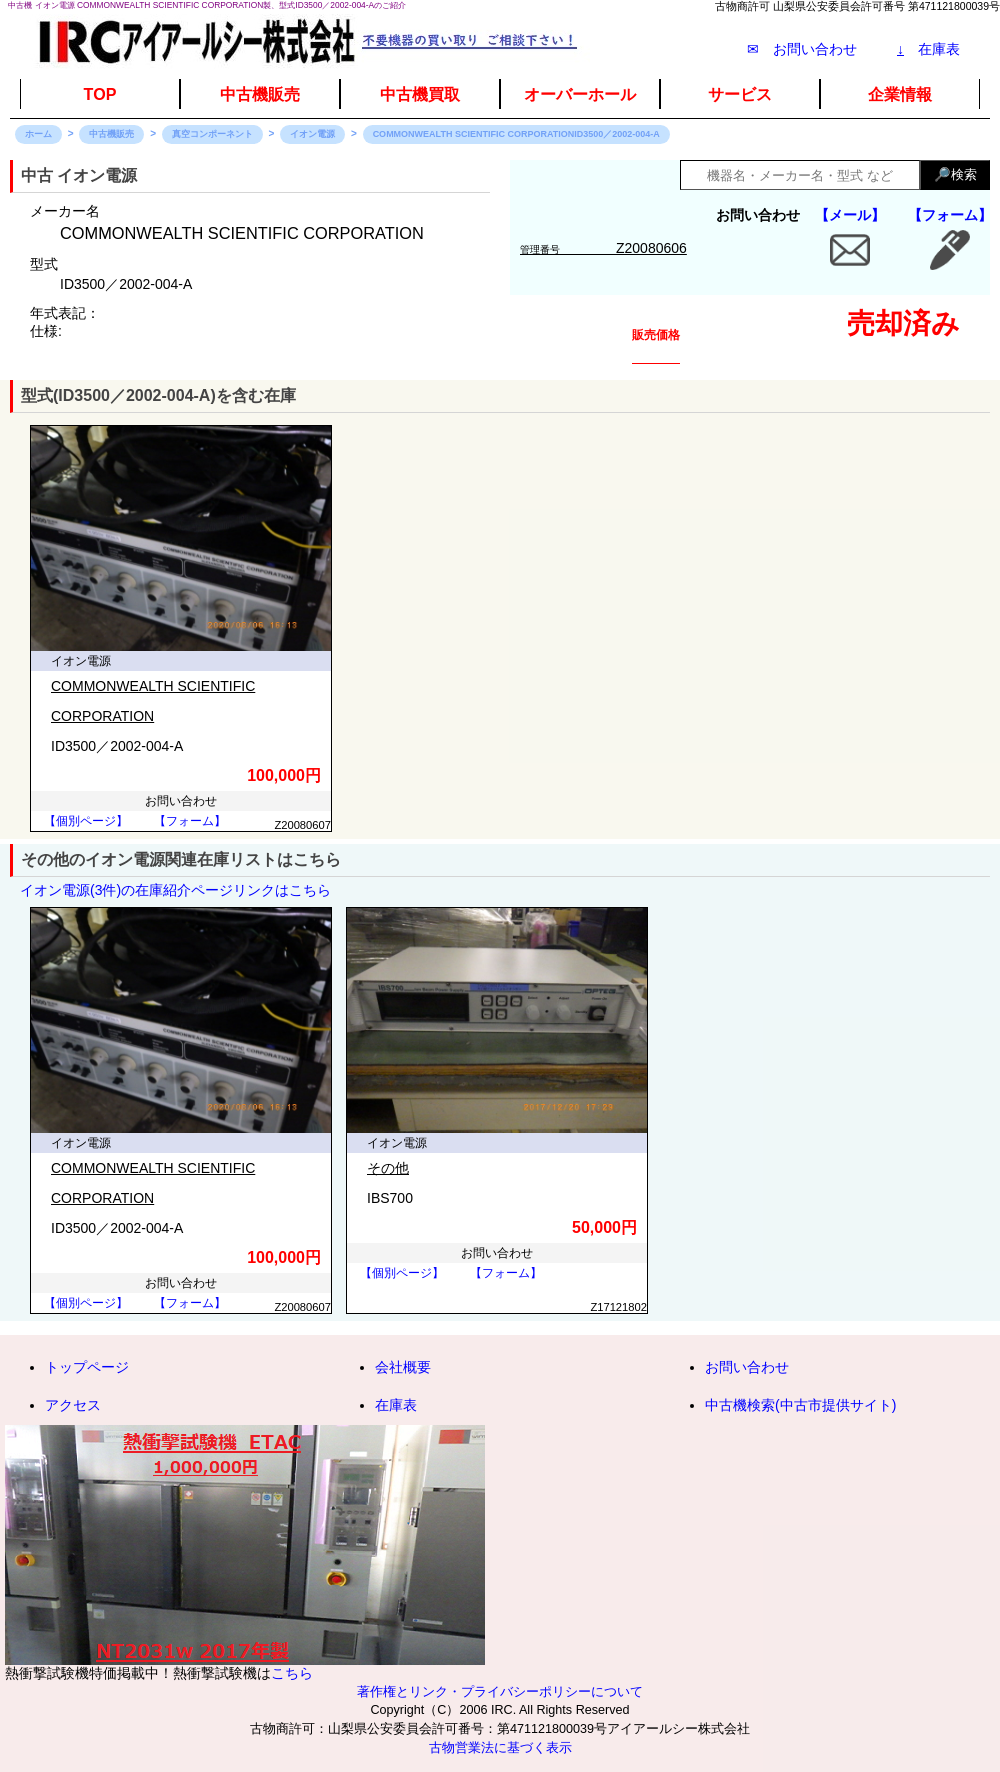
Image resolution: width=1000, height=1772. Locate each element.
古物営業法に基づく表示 (500, 1748)
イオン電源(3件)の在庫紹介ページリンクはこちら (175, 890)
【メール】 (850, 215)
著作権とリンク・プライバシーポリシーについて (500, 1692)
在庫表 (928, 49)
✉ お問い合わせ (802, 49)
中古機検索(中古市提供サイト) (800, 1405)
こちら (292, 1673)
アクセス (73, 1405)
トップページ (87, 1367)
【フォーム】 (950, 215)
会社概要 (403, 1367)
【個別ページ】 (86, 821)
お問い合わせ (747, 1367)
